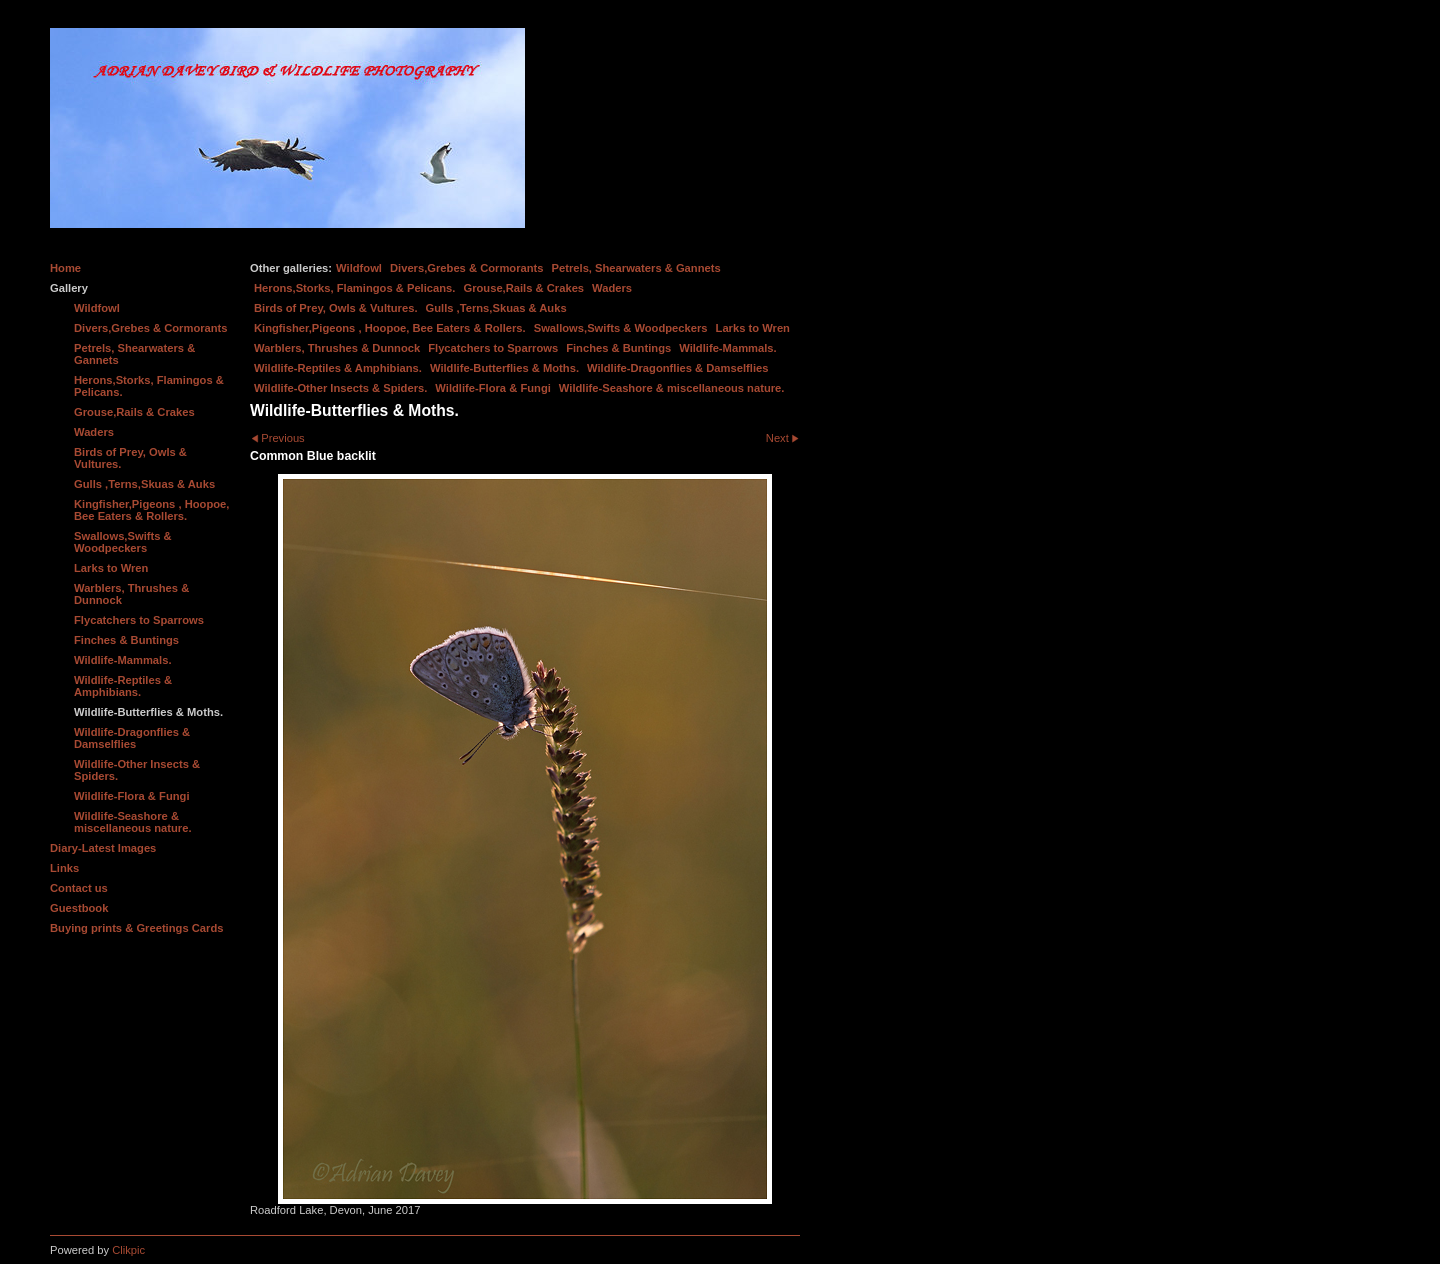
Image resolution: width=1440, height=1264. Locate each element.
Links (64, 868)
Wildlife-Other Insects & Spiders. (340, 388)
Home (65, 268)
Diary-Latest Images (103, 848)
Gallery (69, 288)
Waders (612, 288)
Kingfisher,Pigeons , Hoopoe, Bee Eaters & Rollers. (390, 328)
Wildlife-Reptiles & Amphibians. (338, 368)
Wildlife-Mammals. (728, 348)
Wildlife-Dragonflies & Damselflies (677, 368)
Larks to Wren (753, 328)
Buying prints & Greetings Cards (136, 928)
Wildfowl (359, 268)
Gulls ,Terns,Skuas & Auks (496, 308)
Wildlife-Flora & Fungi (493, 388)
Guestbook (79, 908)
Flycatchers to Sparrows (493, 348)
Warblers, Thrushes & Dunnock (337, 348)
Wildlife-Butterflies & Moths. (504, 368)
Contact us (79, 888)
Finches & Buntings (618, 348)
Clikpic (128, 1250)
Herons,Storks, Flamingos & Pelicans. (354, 288)
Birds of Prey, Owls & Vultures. (336, 308)
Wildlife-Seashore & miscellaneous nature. (672, 388)
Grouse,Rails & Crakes (523, 288)
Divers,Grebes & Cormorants (467, 268)
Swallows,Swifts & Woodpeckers (621, 328)
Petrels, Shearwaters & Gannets (636, 268)
